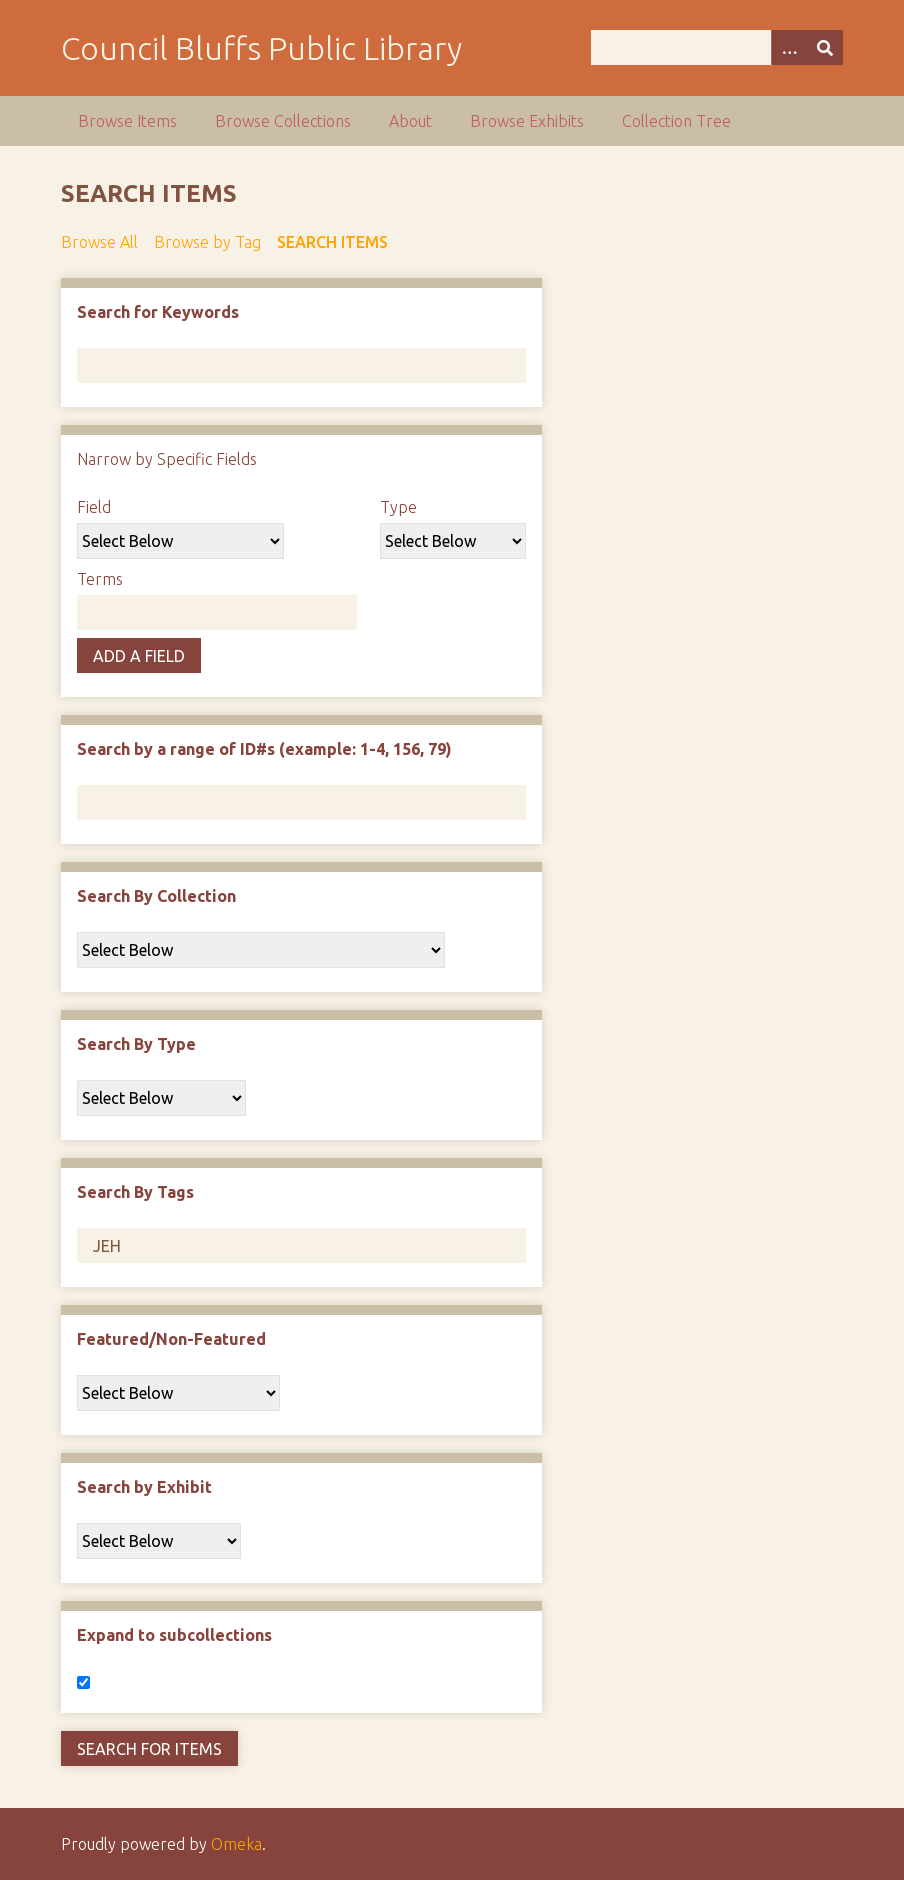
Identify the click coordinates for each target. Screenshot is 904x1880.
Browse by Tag (207, 242)
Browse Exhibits (527, 121)
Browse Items (127, 121)
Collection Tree (676, 121)
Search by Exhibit (144, 1487)
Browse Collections (283, 121)
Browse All (99, 242)
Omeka (236, 1844)
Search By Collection (156, 896)
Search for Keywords (158, 312)
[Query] (717, 47)
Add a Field (139, 656)
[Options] (789, 47)
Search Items (332, 242)
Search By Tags (135, 1192)
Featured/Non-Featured (171, 1339)
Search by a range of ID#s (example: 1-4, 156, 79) (264, 749)
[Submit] (825, 47)
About (410, 121)
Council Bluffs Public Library (261, 48)
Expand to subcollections (174, 1635)
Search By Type (136, 1044)
